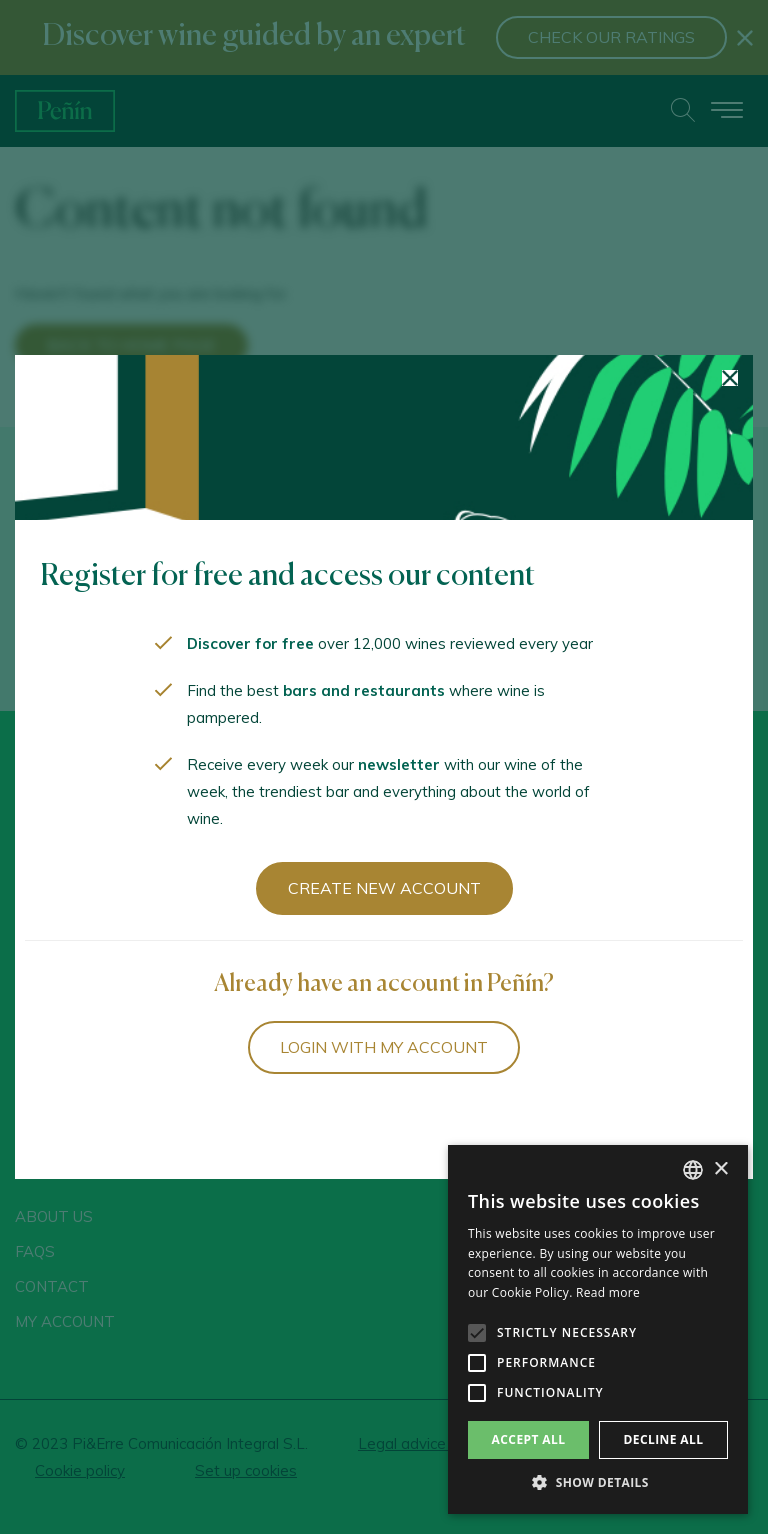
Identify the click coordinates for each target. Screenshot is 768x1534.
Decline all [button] (664, 1439)
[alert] (598, 1329)
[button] (598, 1483)
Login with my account (384, 1047)
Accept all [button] (529, 1439)
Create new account (384, 888)
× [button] (720, 1169)
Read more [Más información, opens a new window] (608, 1292)
